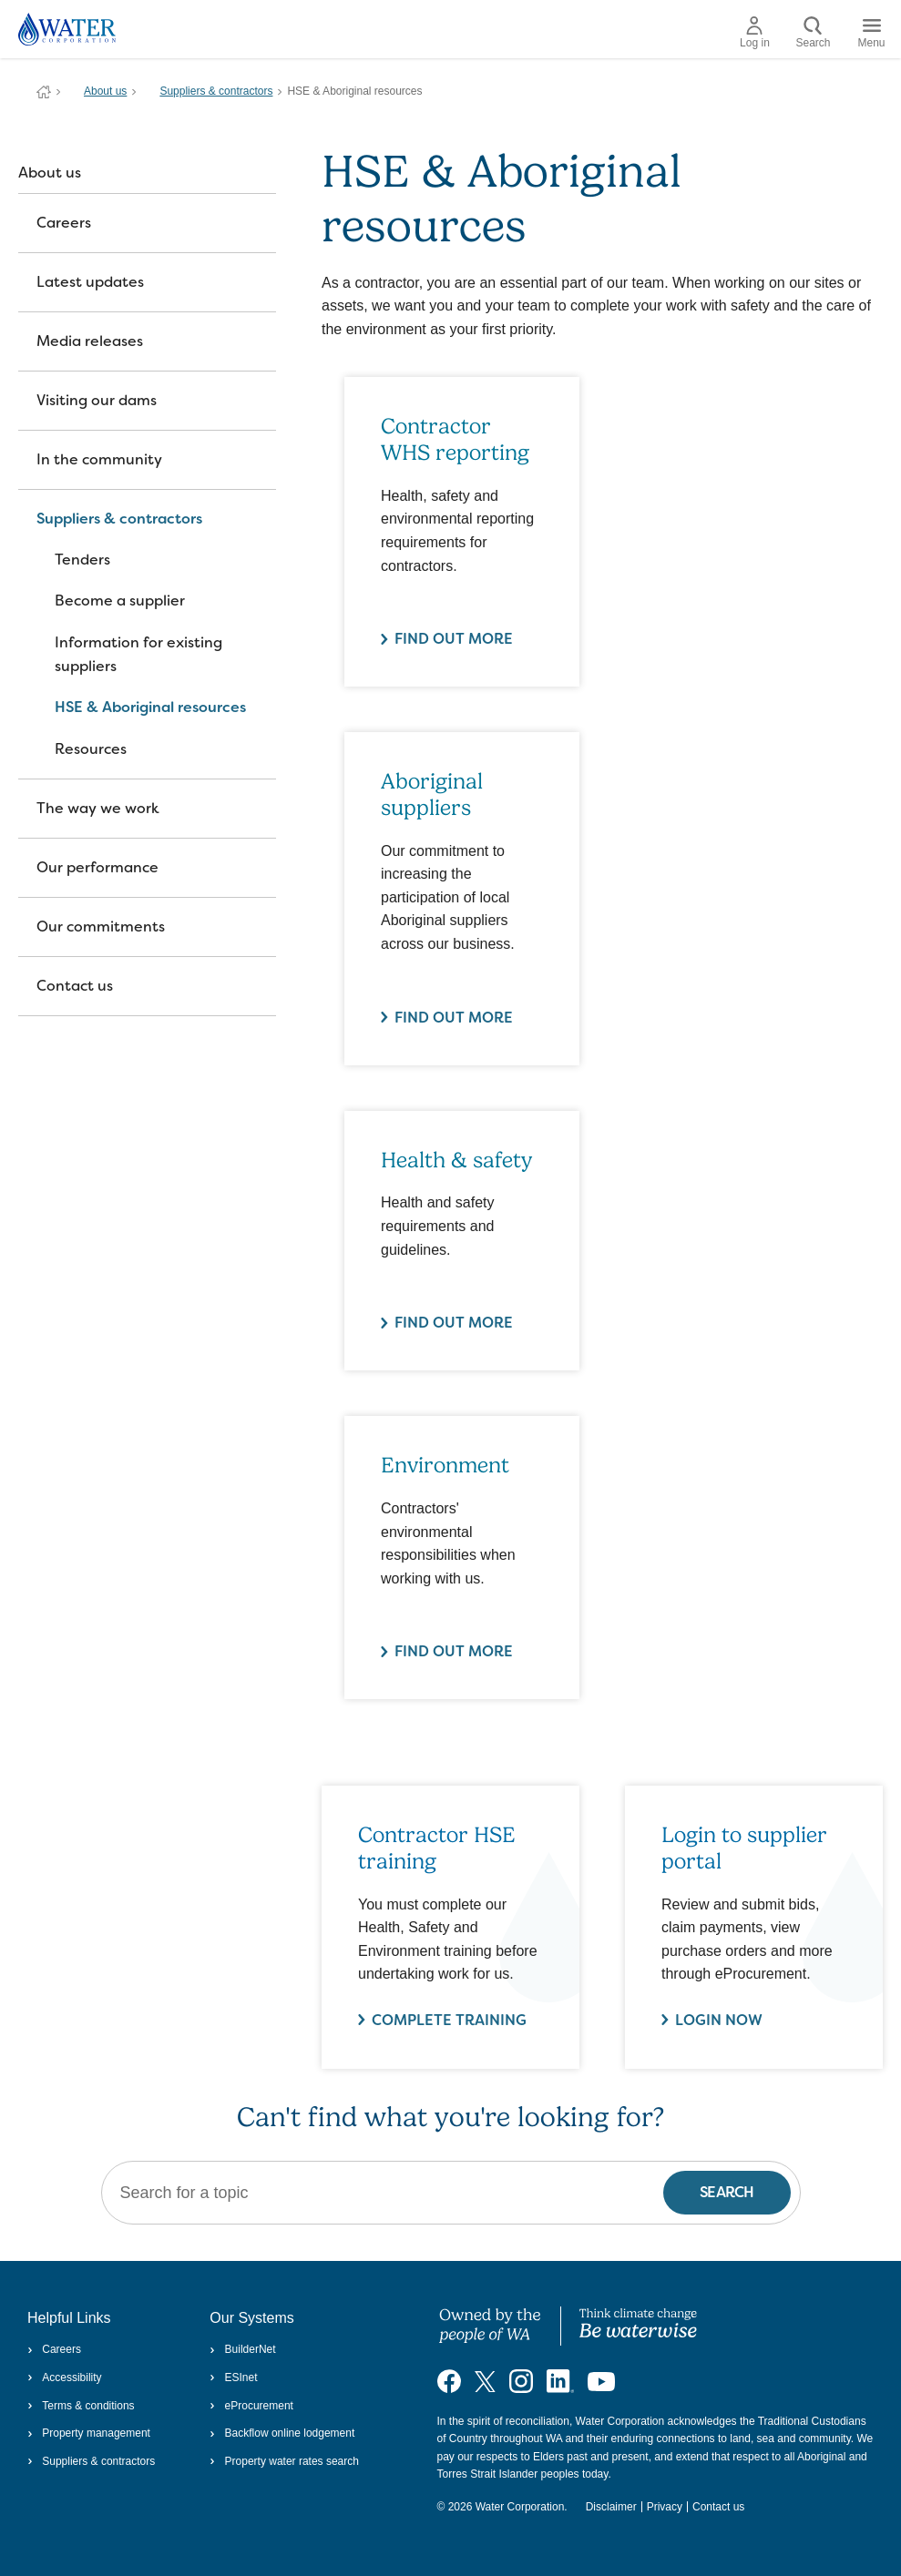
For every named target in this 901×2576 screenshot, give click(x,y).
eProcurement (251, 2405)
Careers (63, 222)
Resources (91, 749)
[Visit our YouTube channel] (601, 2381)
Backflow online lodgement (282, 2433)
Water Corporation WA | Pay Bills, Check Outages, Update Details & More (43, 92)
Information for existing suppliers (138, 654)
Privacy (664, 2506)
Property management (88, 2433)
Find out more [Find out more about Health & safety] (453, 1322)
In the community (99, 459)
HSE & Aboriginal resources (150, 707)
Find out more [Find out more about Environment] (453, 1651)
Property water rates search (284, 2461)
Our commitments (100, 926)
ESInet (233, 2377)
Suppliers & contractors (215, 91)
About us (105, 91)
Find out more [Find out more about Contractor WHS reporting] (453, 638)
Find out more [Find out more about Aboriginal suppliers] (453, 1017)
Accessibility (64, 2377)
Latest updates (90, 281)
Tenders (82, 559)
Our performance (97, 867)
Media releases (89, 341)
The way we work (97, 808)
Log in (755, 32)
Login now (719, 2020)
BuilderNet (242, 2349)
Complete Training (449, 2020)
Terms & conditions (81, 2405)
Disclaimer (611, 2506)
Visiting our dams (96, 400)
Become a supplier (120, 600)
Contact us (74, 985)
